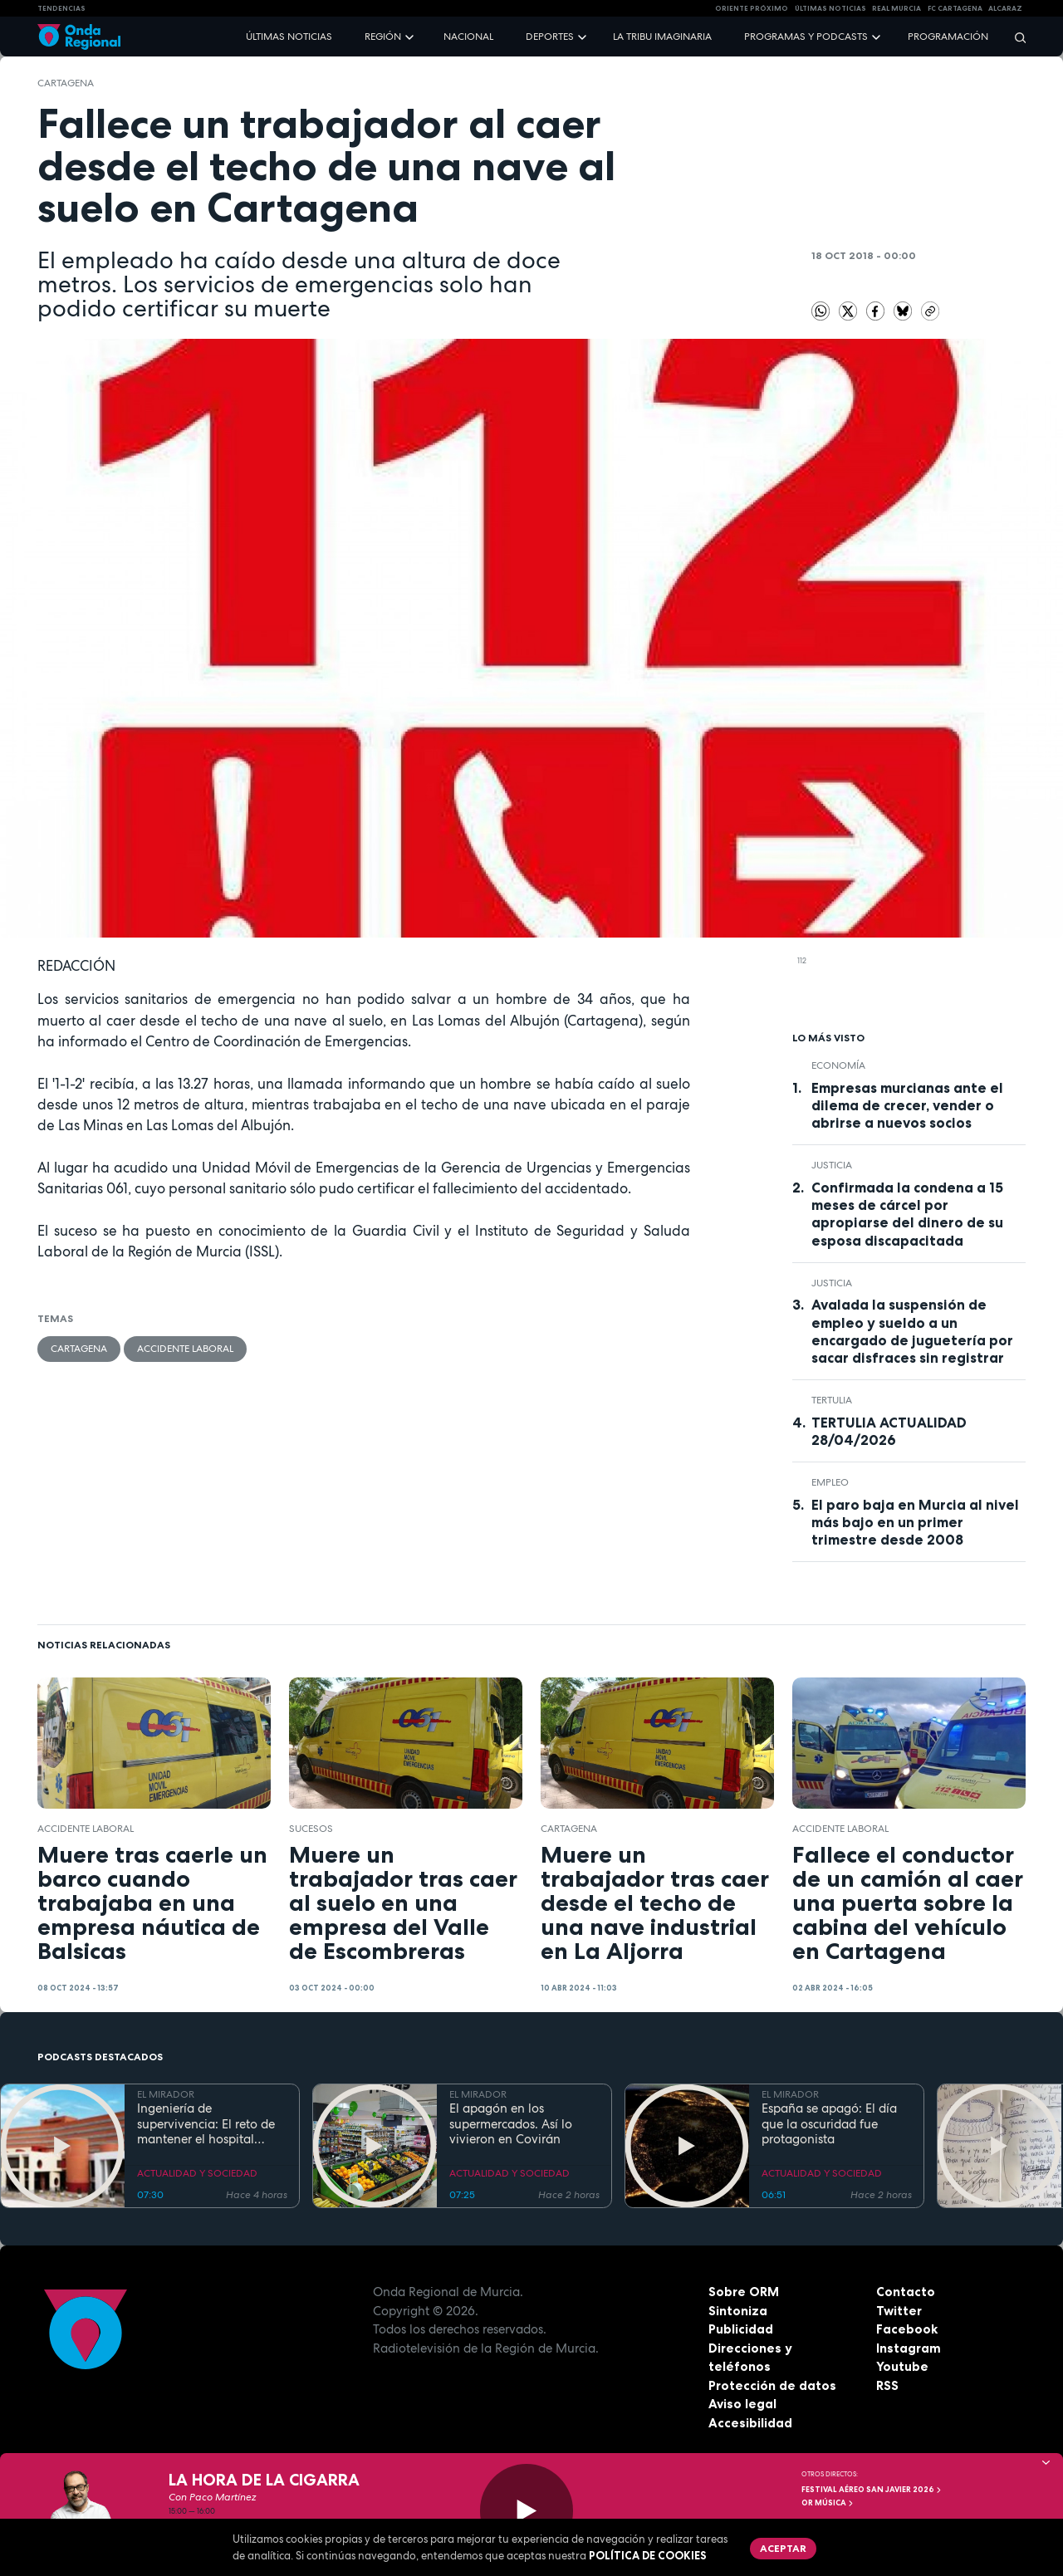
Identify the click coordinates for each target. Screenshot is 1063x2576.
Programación (948, 36)
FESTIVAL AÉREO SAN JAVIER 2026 (872, 2490)
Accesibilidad (750, 2423)
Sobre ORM (743, 2291)
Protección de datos (772, 2385)
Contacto (905, 2291)
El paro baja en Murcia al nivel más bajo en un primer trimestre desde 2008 (915, 1522)
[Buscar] (1015, 37)
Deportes (550, 36)
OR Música (828, 2503)
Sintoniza (737, 2311)
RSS (887, 2385)
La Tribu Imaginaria (662, 36)
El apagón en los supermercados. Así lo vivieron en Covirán (510, 2124)
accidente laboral (185, 1348)
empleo (830, 1482)
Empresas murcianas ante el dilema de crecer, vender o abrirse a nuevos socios (907, 1105)
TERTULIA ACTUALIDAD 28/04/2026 (889, 1431)
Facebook (907, 2329)
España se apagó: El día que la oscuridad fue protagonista (829, 2124)
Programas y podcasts (806, 36)
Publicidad (740, 2329)
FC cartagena (955, 8)
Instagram (908, 2348)
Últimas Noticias (830, 8)
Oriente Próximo (751, 8)
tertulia (831, 1400)
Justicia (831, 1165)
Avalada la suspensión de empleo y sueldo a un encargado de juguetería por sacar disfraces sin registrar (912, 1330)
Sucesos (311, 1828)
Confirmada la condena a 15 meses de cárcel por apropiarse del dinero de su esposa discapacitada (907, 1213)
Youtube (902, 2366)
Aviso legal (742, 2404)
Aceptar (783, 2548)
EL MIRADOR (165, 2094)
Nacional (468, 36)
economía (838, 1065)
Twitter (899, 2311)
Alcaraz (1005, 8)
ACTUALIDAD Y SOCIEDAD (197, 2173)
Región (383, 36)
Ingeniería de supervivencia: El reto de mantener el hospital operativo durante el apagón (206, 2124)
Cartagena (65, 83)
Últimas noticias (289, 36)
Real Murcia (896, 8)
